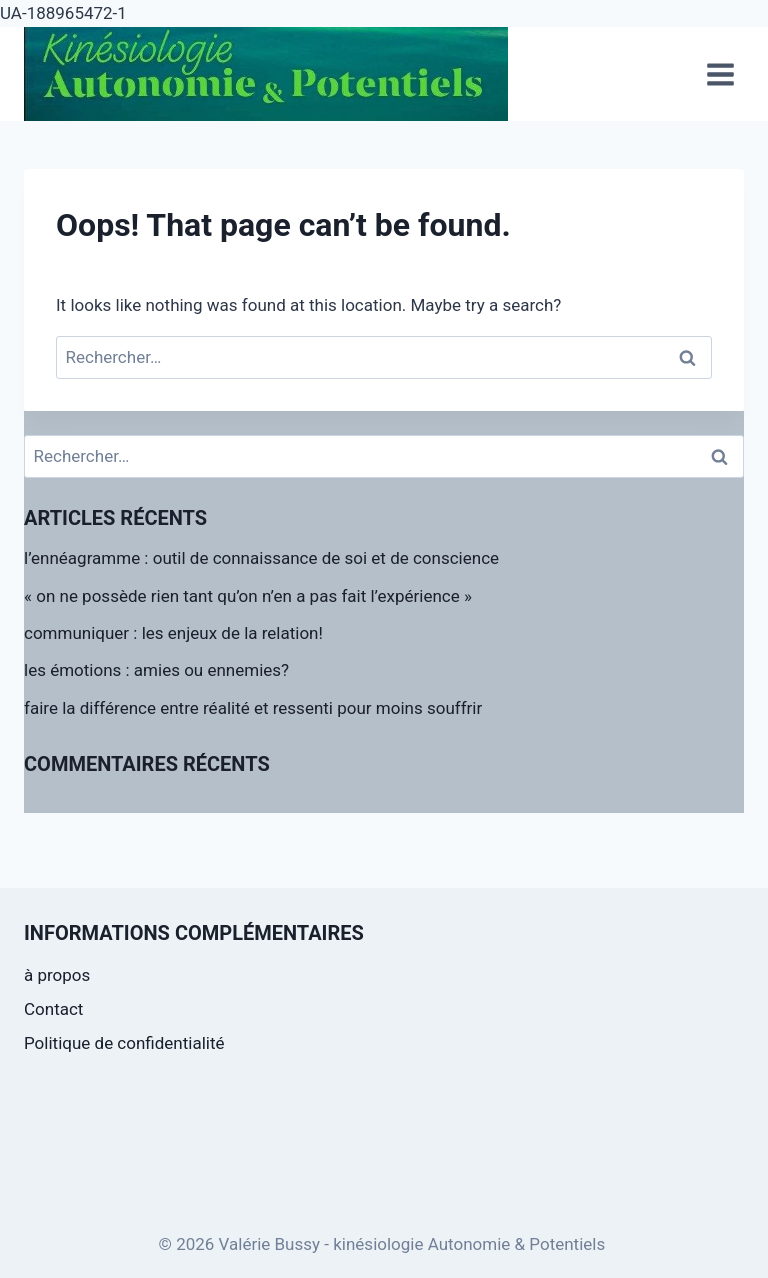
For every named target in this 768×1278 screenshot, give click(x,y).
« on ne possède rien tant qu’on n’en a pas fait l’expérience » (248, 596)
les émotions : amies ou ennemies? (156, 670)
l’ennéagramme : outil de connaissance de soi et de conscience (261, 558)
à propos (57, 975)
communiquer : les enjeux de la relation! (173, 633)
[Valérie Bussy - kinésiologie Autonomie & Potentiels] (266, 74)
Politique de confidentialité (124, 1043)
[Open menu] (720, 74)
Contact (53, 1009)
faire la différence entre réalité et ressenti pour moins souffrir (253, 708)
